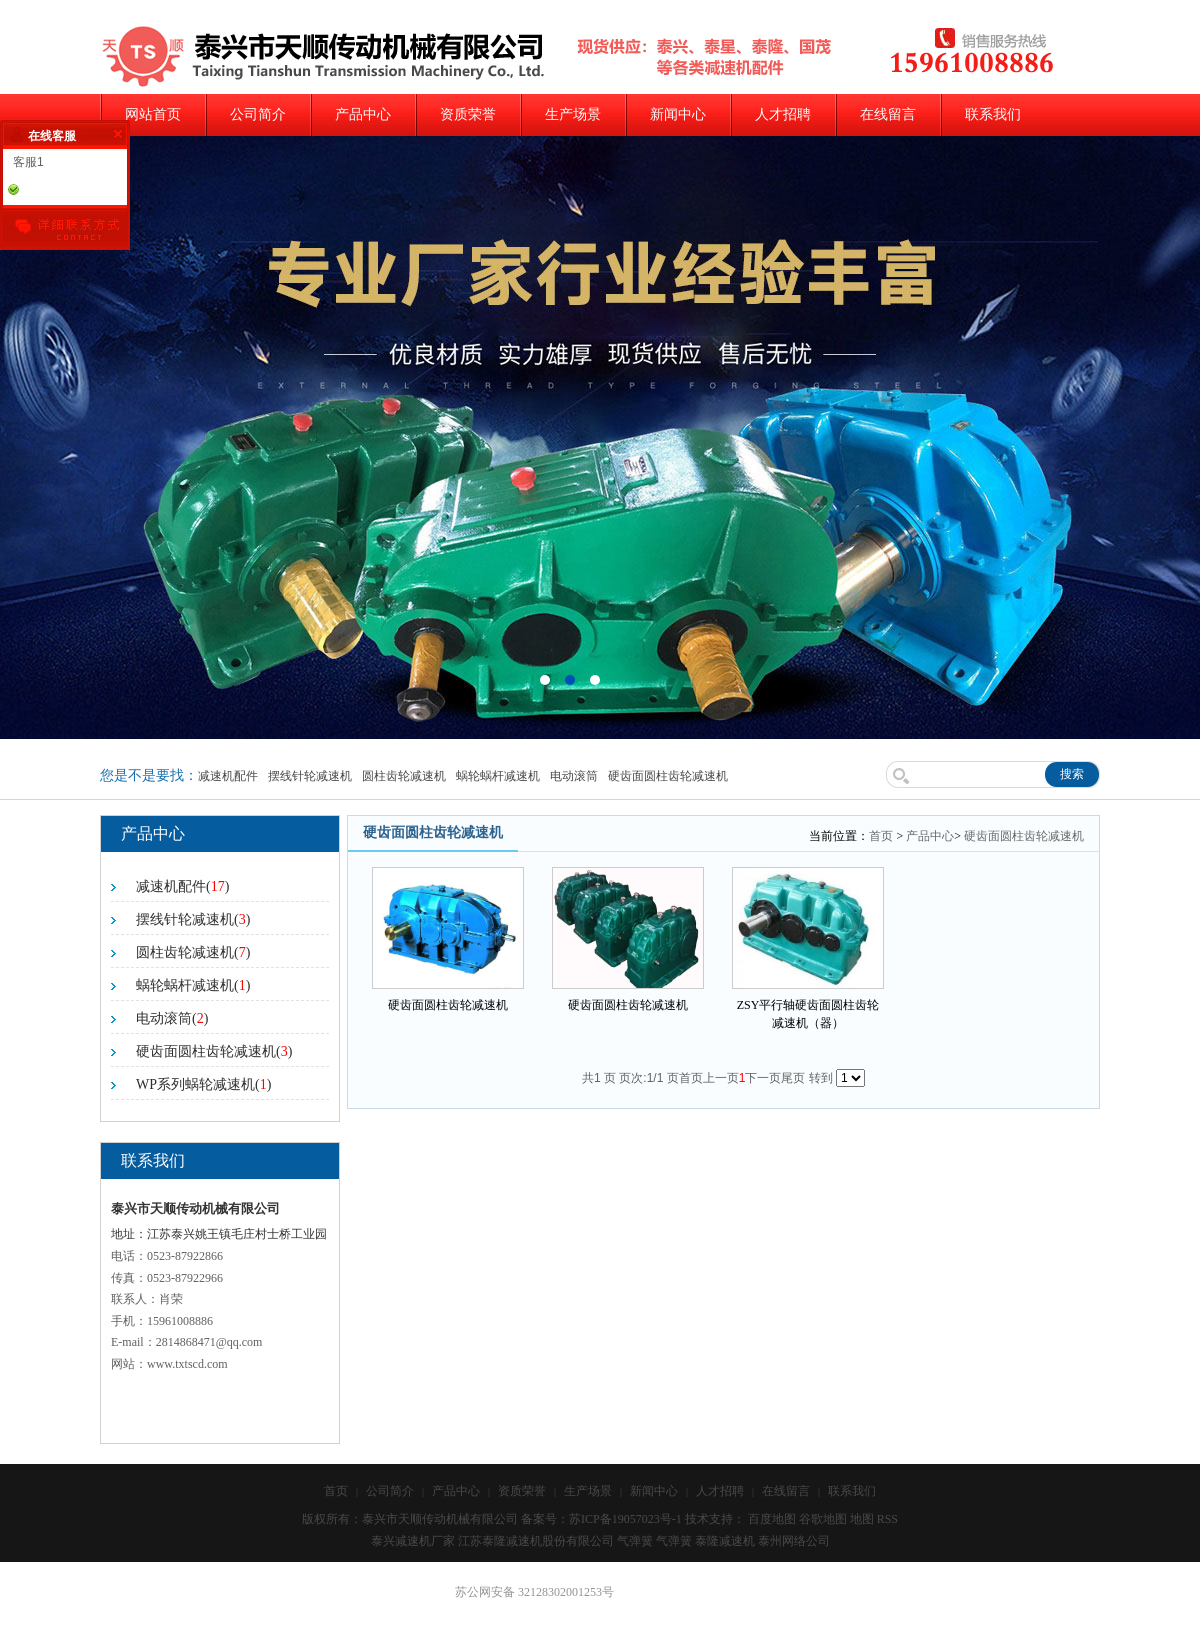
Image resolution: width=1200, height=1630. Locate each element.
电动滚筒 (574, 776)
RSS (887, 1519)
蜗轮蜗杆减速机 (498, 776)
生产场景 (573, 114)
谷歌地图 (823, 1519)
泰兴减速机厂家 (413, 1541)
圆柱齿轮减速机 (404, 776)
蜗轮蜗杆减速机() (193, 985)
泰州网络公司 (794, 1541)
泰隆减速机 (725, 1541)
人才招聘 (783, 114)
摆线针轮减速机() (193, 919)
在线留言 (888, 114)
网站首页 (153, 114)
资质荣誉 (468, 114)
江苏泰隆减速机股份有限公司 (536, 1541)
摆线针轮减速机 (310, 776)
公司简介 (258, 114)
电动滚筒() (172, 1018)
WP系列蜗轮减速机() (203, 1084)
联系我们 (993, 114)
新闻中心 (678, 114)
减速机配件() (182, 886)
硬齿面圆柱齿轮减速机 (668, 776)
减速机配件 (228, 776)
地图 (862, 1519)
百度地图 (772, 1519)
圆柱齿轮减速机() (193, 952)
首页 (881, 836)
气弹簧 (635, 1541)
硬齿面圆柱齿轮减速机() (214, 1051)
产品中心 (363, 114)
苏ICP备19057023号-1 (625, 1519)
